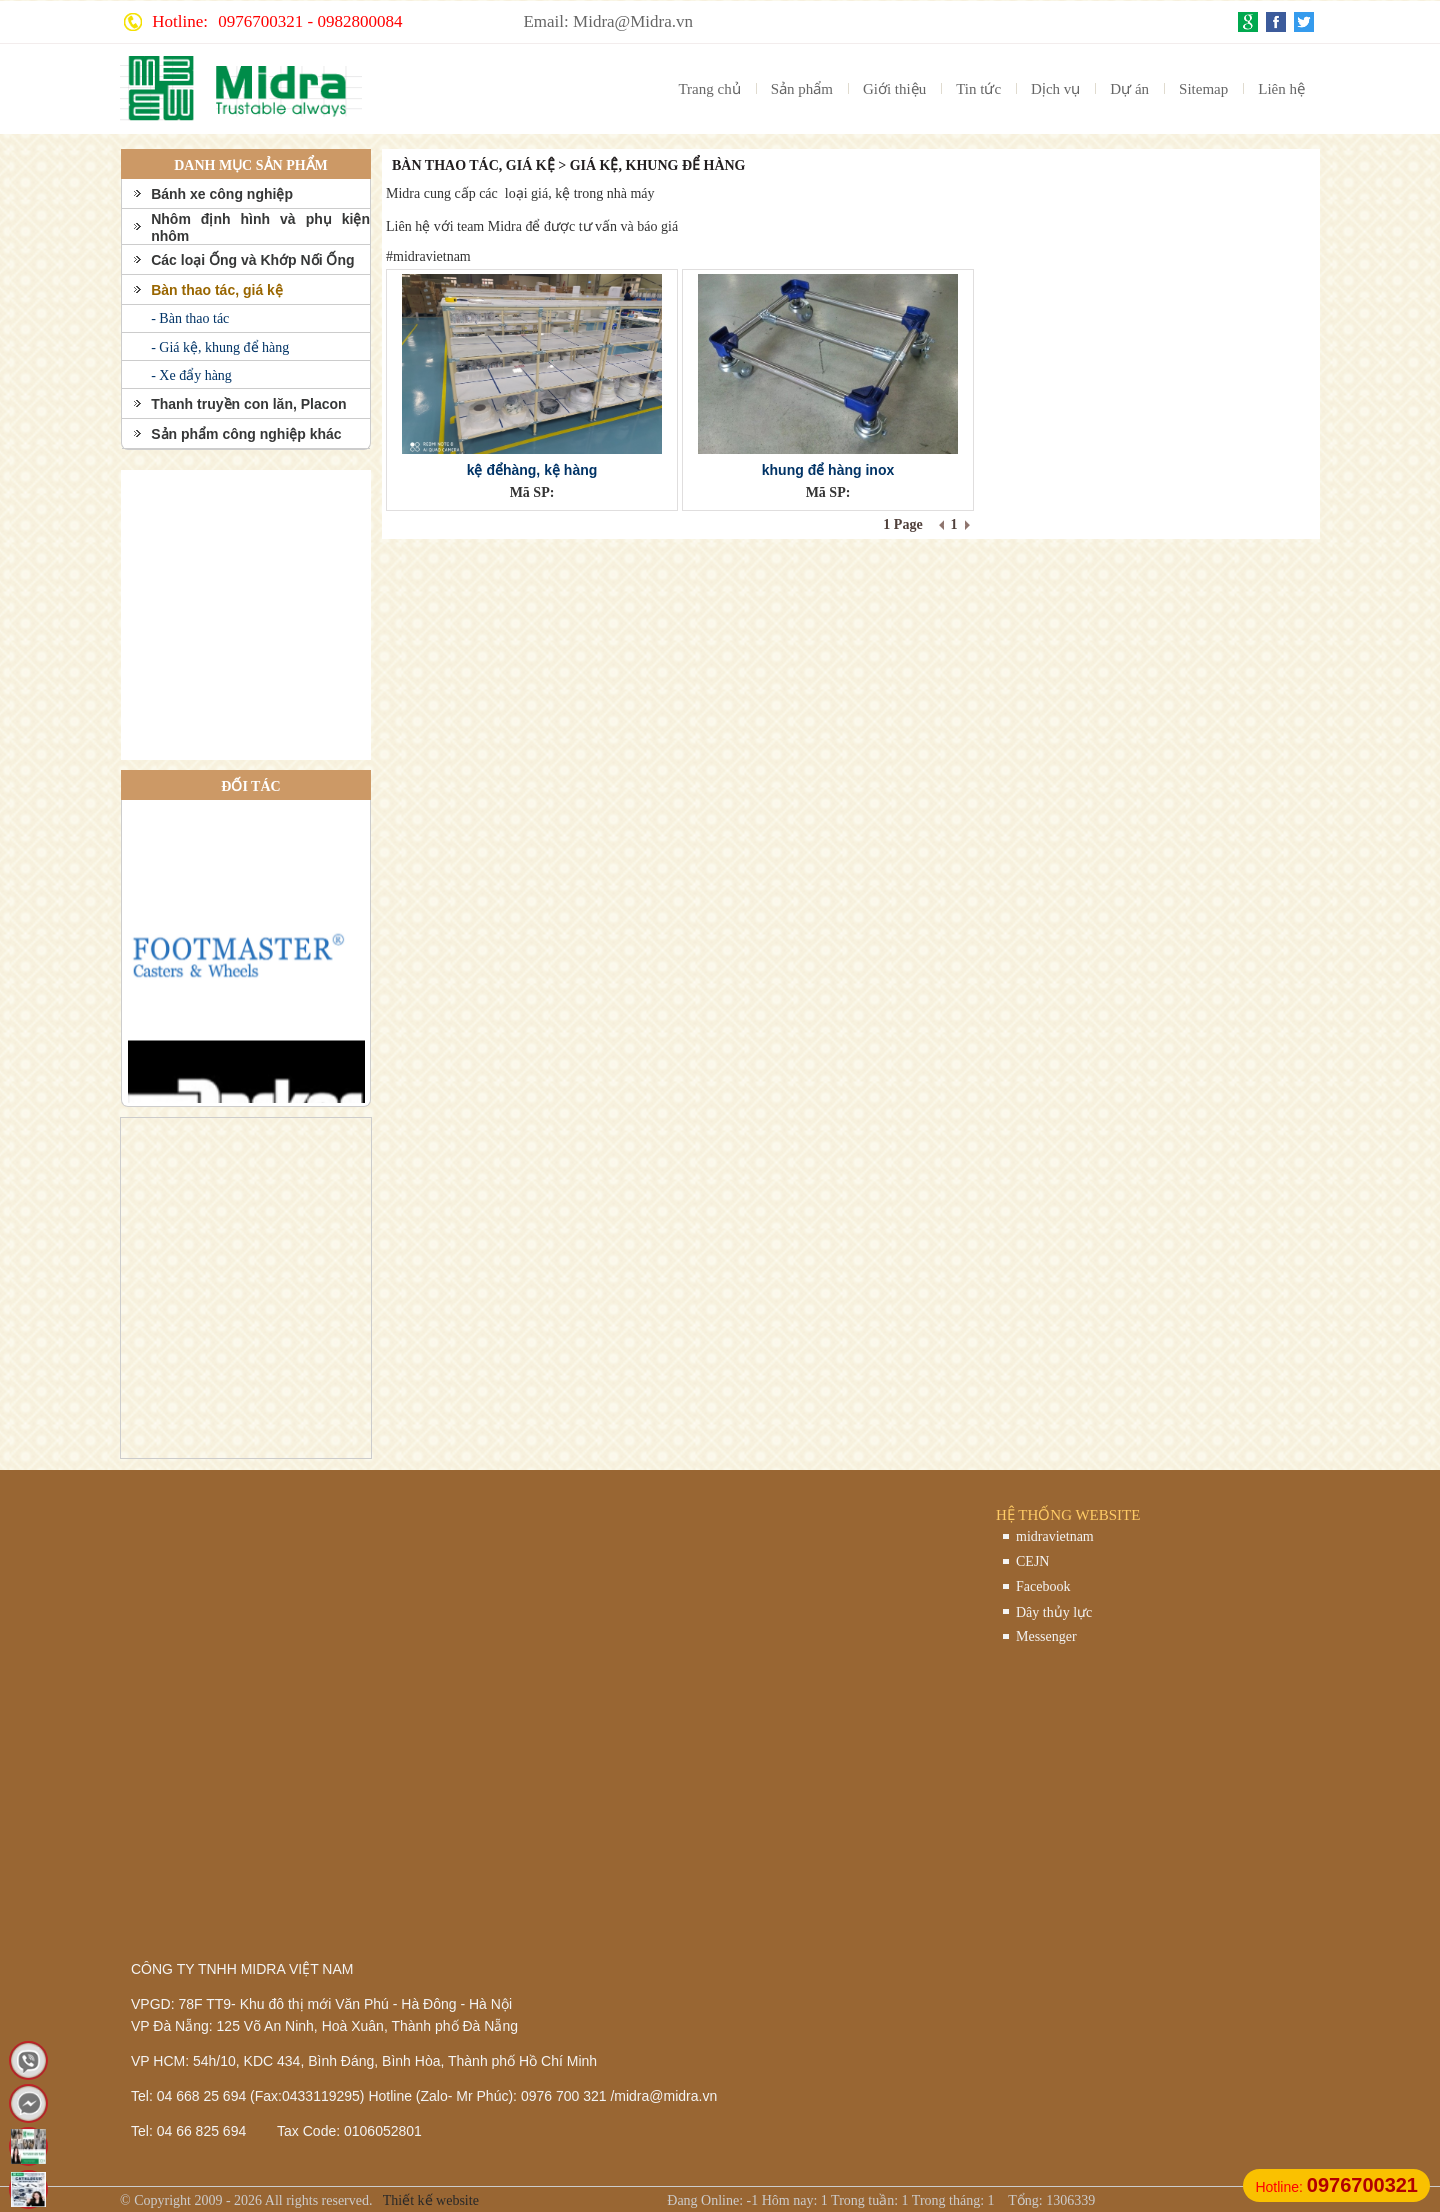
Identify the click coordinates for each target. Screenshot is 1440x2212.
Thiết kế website (429, 2200)
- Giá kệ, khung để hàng (220, 347)
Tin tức (978, 89)
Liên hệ (1281, 89)
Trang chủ (709, 89)
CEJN (1032, 1561)
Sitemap (1203, 89)
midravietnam (1055, 1536)
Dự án (1129, 89)
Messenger (1046, 1636)
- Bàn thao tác (190, 318)
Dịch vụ (1055, 89)
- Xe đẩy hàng (191, 375)
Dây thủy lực (1054, 1612)
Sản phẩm (802, 89)
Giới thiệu (894, 89)
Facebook (1043, 1586)
